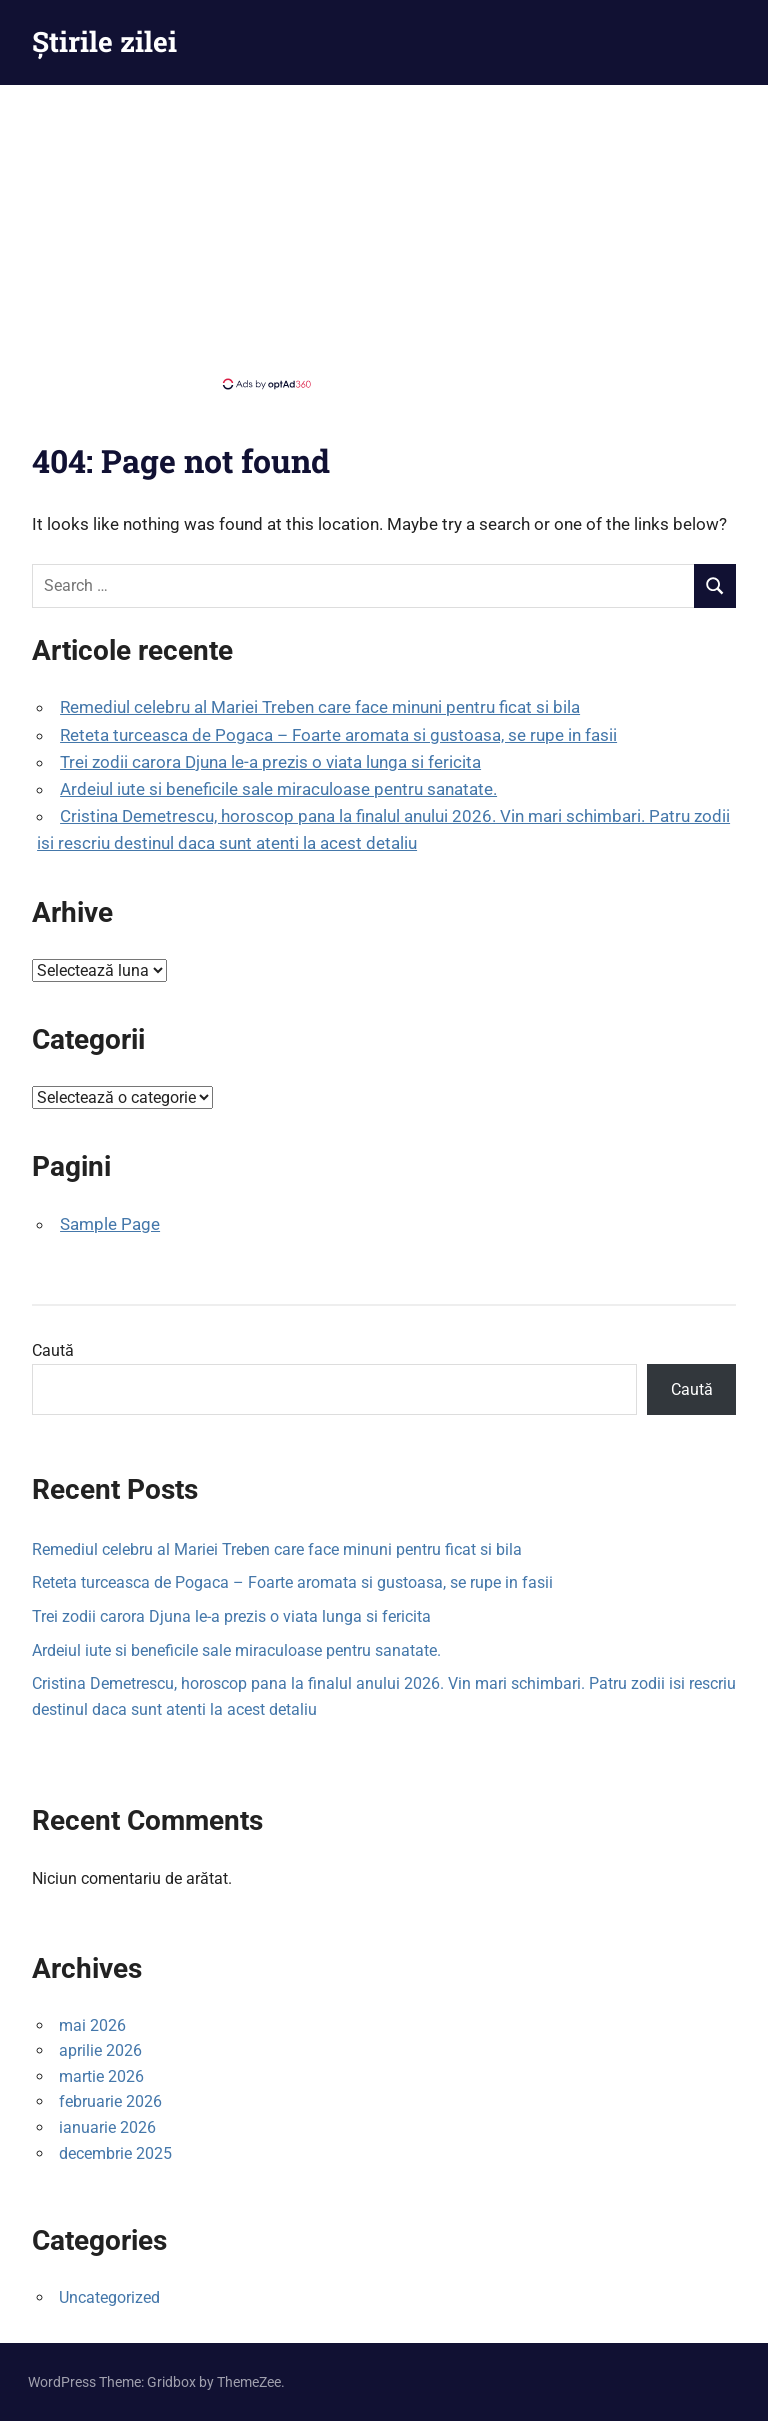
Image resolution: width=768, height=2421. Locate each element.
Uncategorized (109, 2297)
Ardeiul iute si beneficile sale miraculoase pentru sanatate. (278, 789)
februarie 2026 (110, 2101)
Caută (53, 1350)
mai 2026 (92, 2025)
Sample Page (110, 1224)
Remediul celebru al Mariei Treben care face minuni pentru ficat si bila (320, 707)
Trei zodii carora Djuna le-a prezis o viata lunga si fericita (270, 762)
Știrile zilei (104, 41)
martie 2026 (101, 2076)
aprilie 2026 (100, 2050)
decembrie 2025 (115, 2153)
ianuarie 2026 (107, 2127)
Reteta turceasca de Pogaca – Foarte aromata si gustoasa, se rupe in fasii (338, 735)
